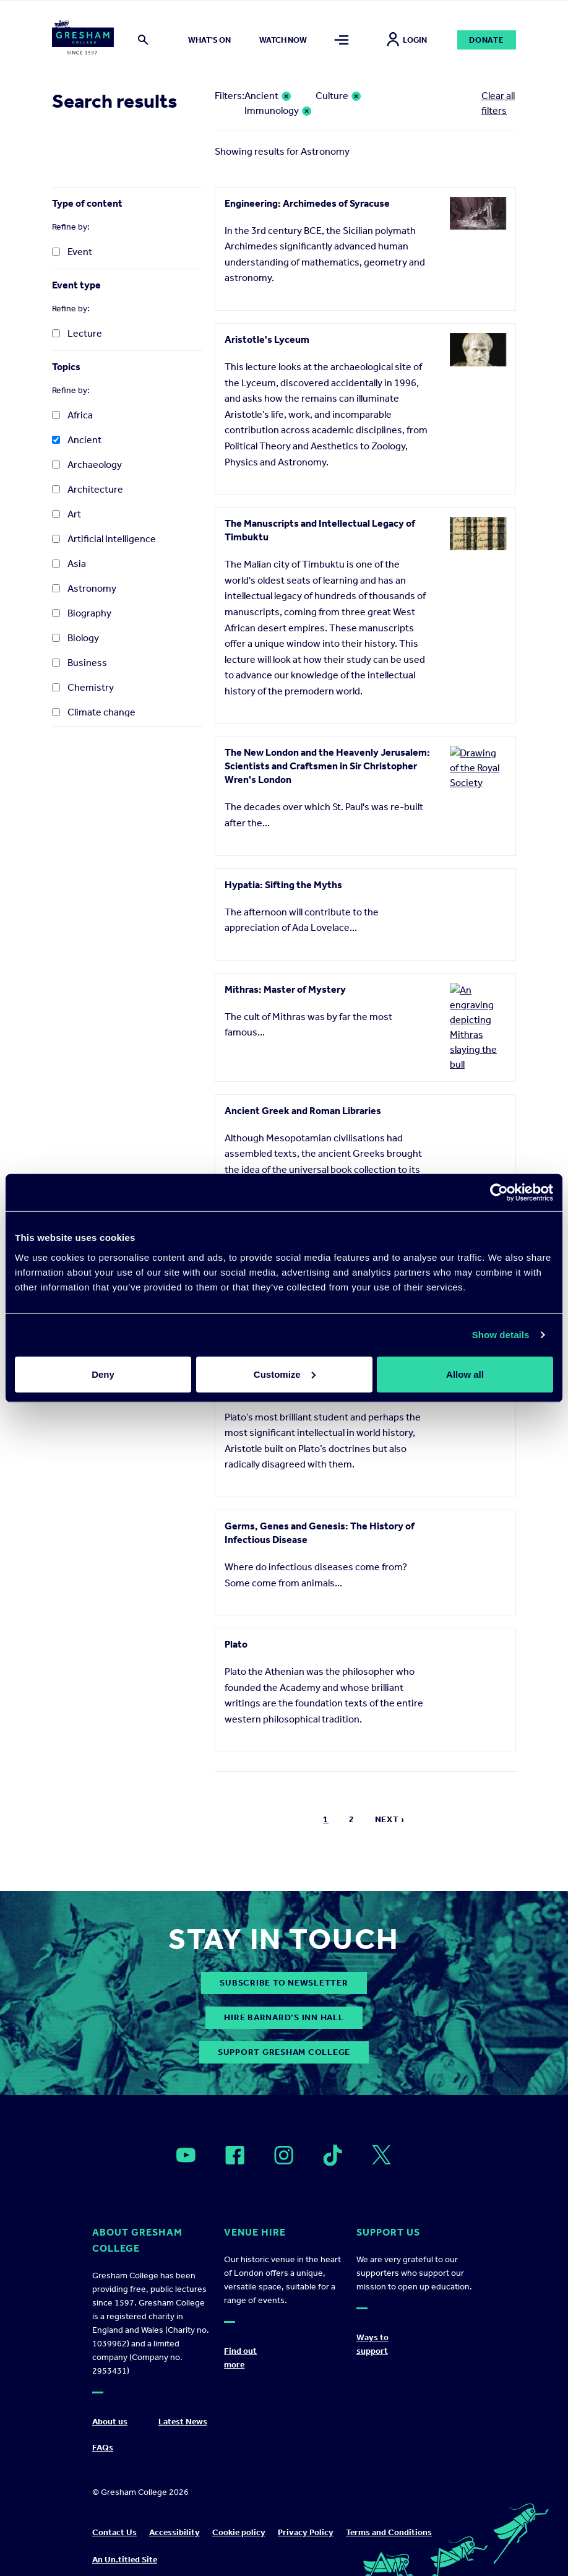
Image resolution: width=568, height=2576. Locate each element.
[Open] (186, 2138)
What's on (209, 40)
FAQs (102, 2431)
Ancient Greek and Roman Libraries (303, 1094)
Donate (486, 40)
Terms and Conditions (389, 2516)
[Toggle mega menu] (341, 40)
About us (109, 2405)
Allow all (465, 1373)
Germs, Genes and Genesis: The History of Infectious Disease (320, 1516)
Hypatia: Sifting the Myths (283, 885)
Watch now (283, 40)
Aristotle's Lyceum (267, 339)
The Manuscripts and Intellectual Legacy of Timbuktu (320, 530)
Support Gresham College (284, 2035)
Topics (66, 367)
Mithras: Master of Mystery (285, 989)
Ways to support (372, 2328)
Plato (236, 1627)
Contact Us (114, 2516)
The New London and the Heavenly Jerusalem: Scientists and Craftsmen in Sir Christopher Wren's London (327, 765)
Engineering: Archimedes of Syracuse (307, 203)
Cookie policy (238, 2516)
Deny (103, 1373)
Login (407, 40)
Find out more (240, 2342)
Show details (501, 1334)
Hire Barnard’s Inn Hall (283, 2000)
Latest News (182, 2405)
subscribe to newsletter (284, 1966)
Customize (285, 1373)
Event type (76, 285)
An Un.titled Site (124, 2543)
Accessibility (174, 2516)
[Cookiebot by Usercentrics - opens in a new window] (499, 1192)
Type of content (87, 203)
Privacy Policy (305, 2516)
